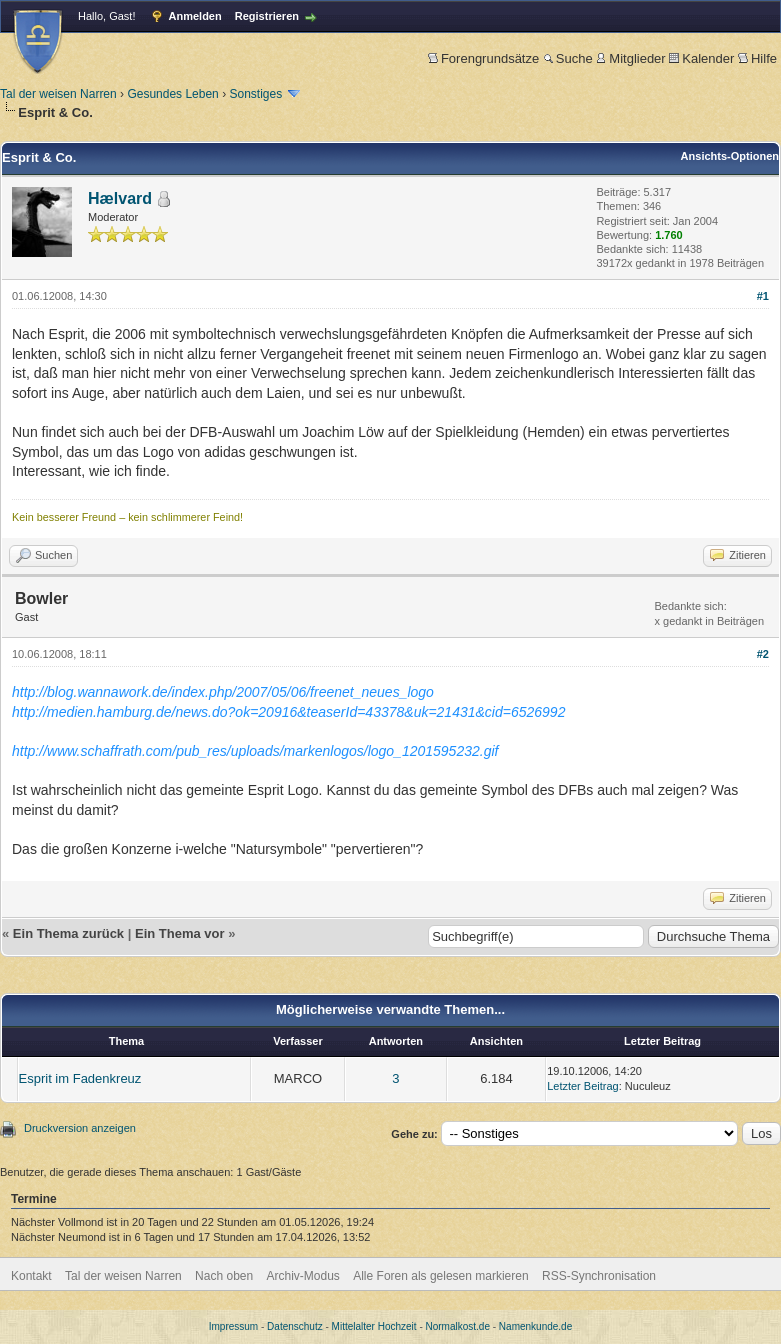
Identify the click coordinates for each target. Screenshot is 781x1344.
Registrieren (267, 16)
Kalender (701, 58)
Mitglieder (630, 58)
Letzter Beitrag (583, 1086)
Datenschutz (295, 1326)
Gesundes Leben (172, 94)
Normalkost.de (458, 1326)
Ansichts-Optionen (730, 156)
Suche (568, 58)
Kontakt (31, 1276)
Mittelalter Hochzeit (374, 1326)
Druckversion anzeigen (80, 1128)
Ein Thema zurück (68, 933)
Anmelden (195, 16)
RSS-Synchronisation (599, 1276)
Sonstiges (255, 94)
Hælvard (120, 198)
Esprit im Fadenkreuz (80, 1078)
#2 (763, 654)
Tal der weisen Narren (58, 94)
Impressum (233, 1326)
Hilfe (757, 58)
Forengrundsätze (483, 58)
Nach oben (224, 1276)
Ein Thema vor (180, 933)
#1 (763, 296)
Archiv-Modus (303, 1276)
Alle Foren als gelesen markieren (440, 1276)
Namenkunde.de (535, 1326)
